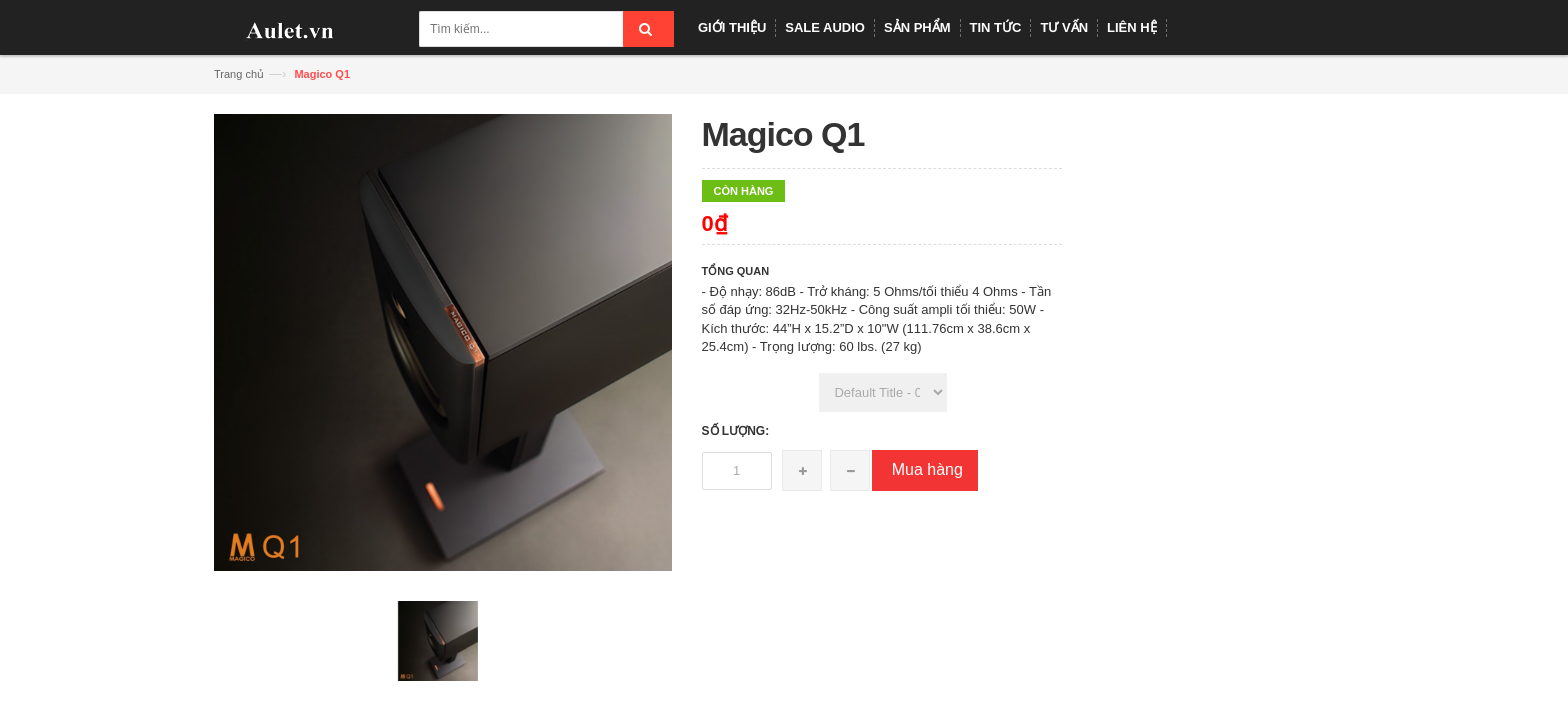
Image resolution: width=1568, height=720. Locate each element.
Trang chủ (239, 74)
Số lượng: (736, 431)
